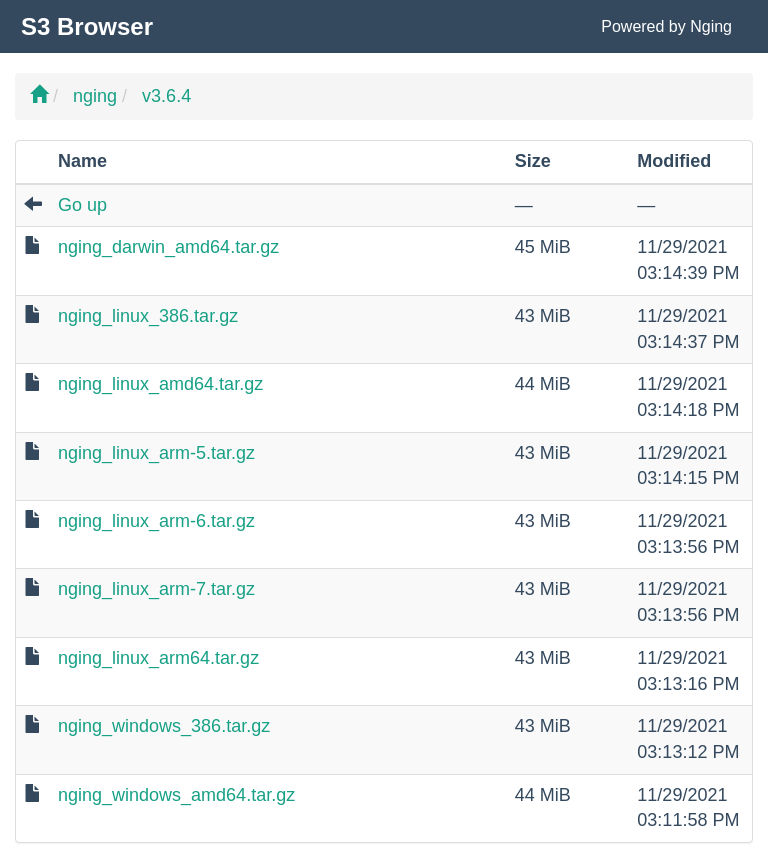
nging (95, 96)
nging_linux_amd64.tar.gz (160, 384)
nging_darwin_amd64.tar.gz (168, 247)
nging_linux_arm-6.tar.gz (156, 521)
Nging (711, 26)
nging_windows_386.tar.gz (164, 726)
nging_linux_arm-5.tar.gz (156, 453)
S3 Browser (87, 26)
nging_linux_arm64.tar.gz (158, 658)
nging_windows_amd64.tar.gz (176, 795)
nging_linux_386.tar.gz (148, 316)
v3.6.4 (166, 96)
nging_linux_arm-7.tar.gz (156, 589)
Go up (82, 205)
